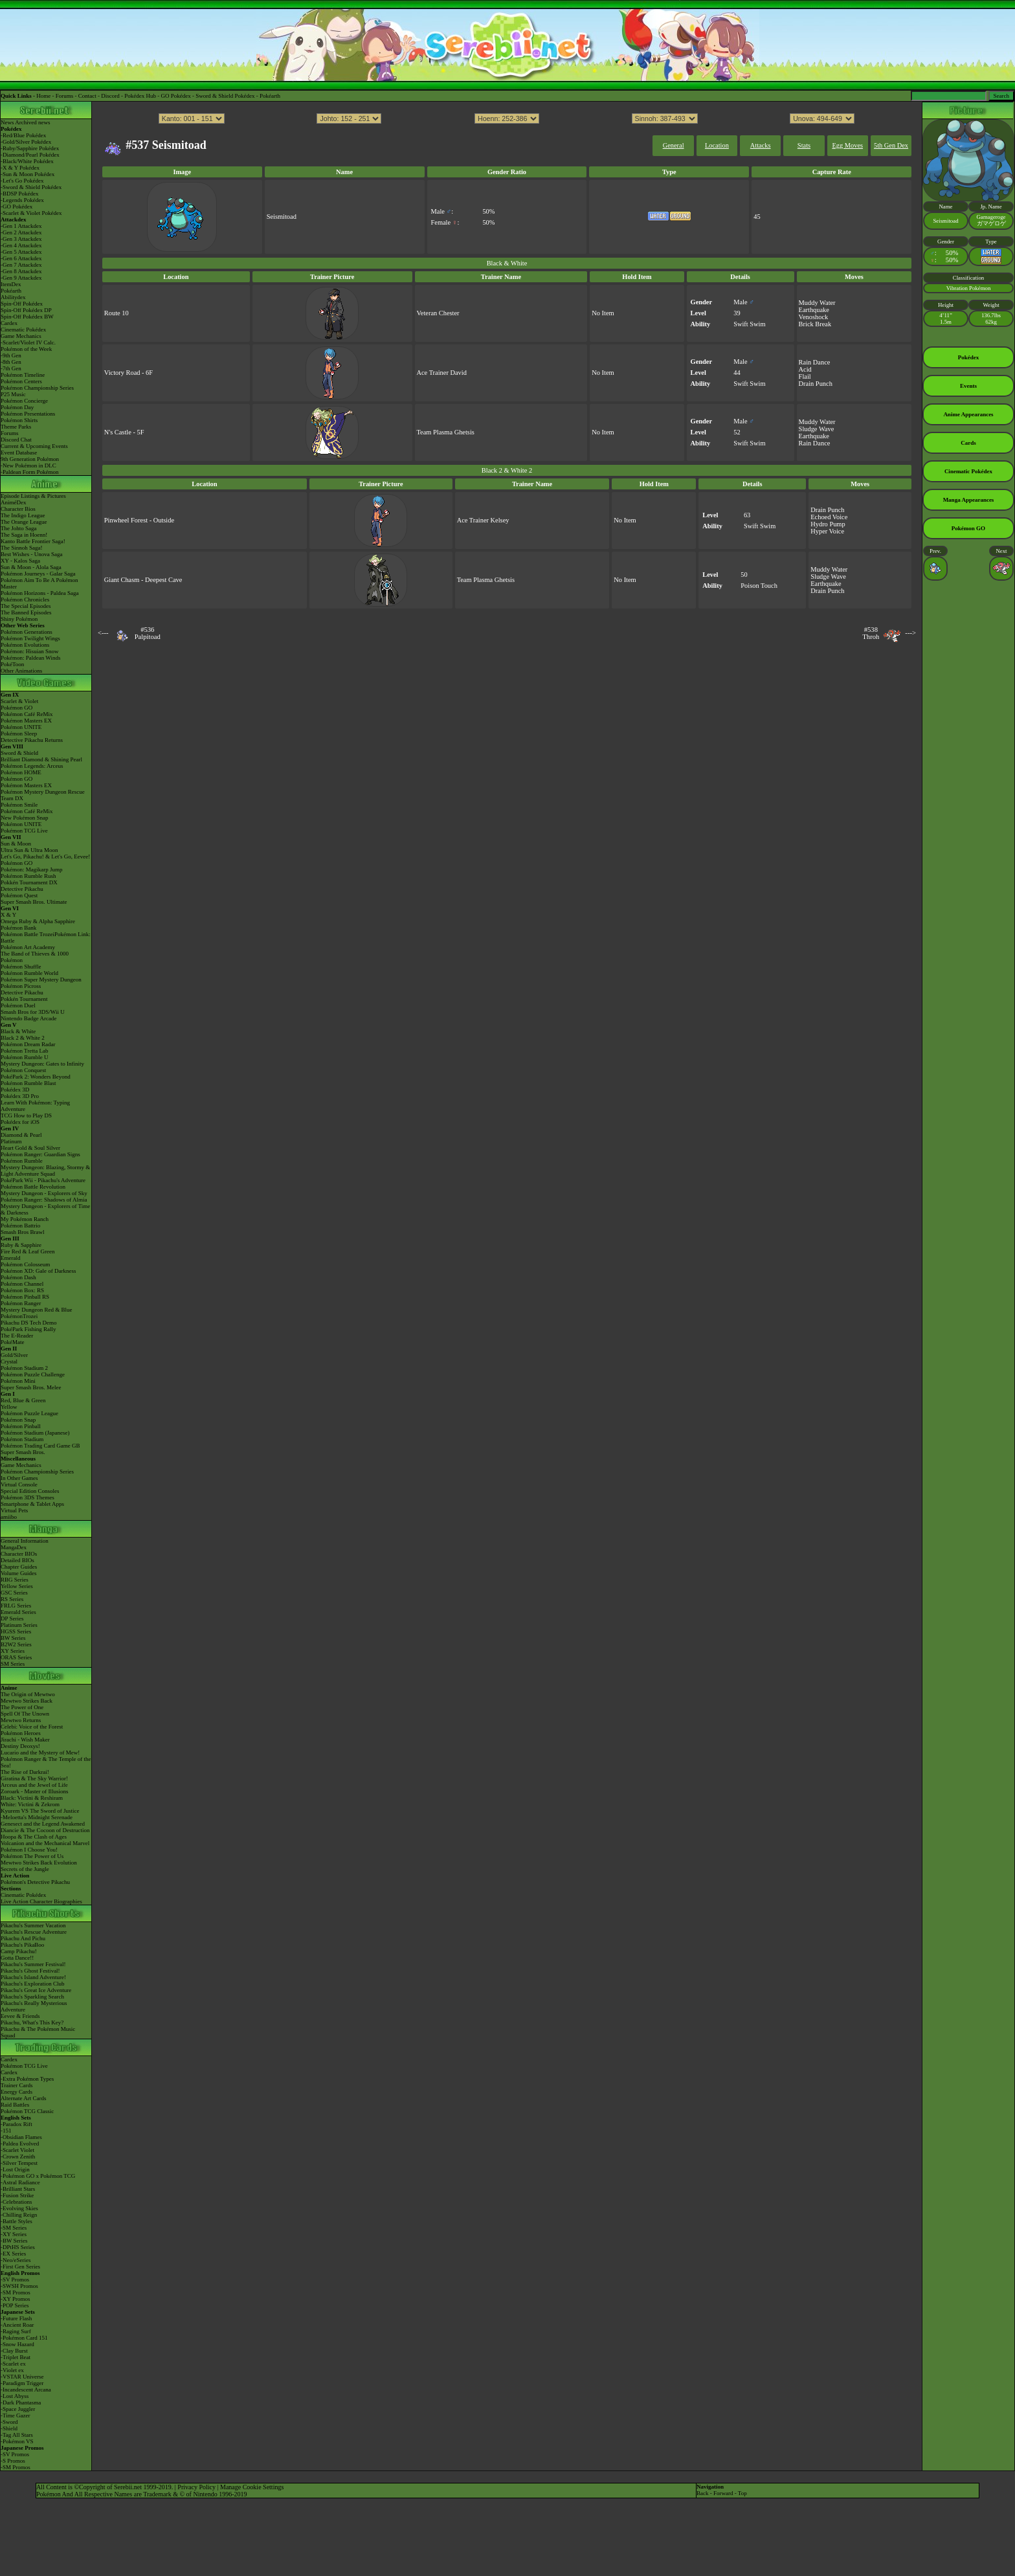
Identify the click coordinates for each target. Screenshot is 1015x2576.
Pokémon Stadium (22, 1439)
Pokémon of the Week (26, 349)
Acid (805, 369)
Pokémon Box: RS (22, 1290)
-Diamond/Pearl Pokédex (30, 154)
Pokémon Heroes (21, 1733)
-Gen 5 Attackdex (21, 252)
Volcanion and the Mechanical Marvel (45, 1843)
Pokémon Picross (21, 986)
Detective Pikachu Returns (32, 740)
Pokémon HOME (21, 772)
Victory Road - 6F (128, 372)
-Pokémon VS (17, 2441)
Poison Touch (759, 585)
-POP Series (14, 2305)
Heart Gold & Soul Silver (30, 1148)
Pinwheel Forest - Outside (139, 520)
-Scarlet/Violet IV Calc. (28, 342)
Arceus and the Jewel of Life (34, 1785)
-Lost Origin (15, 2169)
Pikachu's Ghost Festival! (30, 1970)
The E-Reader (17, 1335)
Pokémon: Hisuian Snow (30, 651)
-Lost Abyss (14, 2396)
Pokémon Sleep (19, 733)
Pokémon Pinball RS (25, 1297)
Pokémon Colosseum (25, 1264)
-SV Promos (15, 2279)
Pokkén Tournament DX (29, 882)
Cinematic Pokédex (23, 329)
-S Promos (13, 2461)
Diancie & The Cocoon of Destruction (45, 1830)
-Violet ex (12, 2370)
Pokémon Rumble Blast (28, 1083)
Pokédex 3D (15, 1089)
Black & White (18, 1031)
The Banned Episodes (26, 612)
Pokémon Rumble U (25, 1057)
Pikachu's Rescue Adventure (34, 1932)
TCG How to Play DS (26, 1115)
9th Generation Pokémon (30, 459)
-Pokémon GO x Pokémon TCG (38, 2176)
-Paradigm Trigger (22, 2383)
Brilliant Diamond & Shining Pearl (41, 759)
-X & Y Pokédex (20, 167)
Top (742, 2493)
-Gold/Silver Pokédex (26, 142)
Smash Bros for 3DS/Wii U (33, 1012)
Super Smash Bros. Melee (31, 1387)
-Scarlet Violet (17, 2150)
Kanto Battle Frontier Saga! (33, 541)
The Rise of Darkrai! (25, 1772)
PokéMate (13, 1342)
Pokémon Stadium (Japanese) (35, 1432)
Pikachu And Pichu (23, 1938)
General (673, 145)
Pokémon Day (17, 407)
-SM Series (14, 2227)
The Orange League (24, 522)
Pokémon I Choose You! (29, 1849)
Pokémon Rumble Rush (28, 876)
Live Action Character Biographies (41, 1901)
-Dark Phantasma (21, 2402)
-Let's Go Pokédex (22, 180)
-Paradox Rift (16, 2124)
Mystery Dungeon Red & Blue (36, 1309)
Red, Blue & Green (23, 1400)
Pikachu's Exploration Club (33, 1983)
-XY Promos (15, 2299)
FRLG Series (16, 1605)
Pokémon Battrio (20, 1225)
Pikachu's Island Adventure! (33, 1977)
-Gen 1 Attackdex (21, 226)
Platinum (11, 1141)
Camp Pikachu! (19, 1951)
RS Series (12, 1599)
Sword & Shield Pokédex (224, 96)
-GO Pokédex (16, 206)
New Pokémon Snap (25, 817)
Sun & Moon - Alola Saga (31, 567)
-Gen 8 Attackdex (21, 271)
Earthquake (814, 309)
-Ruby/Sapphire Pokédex (30, 148)
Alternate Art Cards (23, 2098)
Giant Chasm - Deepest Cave (143, 579)
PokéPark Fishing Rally (28, 1329)
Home (43, 96)
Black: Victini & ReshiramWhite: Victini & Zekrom (32, 1801)
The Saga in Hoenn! (24, 535)
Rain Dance (815, 362)
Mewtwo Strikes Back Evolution (39, 1862)
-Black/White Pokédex (27, 161)
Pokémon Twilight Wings (30, 638)
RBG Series (14, 1579)
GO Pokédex (176, 96)
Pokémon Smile (19, 804)
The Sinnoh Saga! (22, 547)
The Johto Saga (19, 528)
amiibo (9, 1517)
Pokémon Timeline (23, 375)
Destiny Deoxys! (20, 1746)
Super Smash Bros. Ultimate (34, 902)
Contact (87, 96)
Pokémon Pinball (21, 1426)
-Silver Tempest (19, 2163)
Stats (804, 145)
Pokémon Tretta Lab (25, 1050)
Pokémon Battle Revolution (33, 1186)
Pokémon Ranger (21, 1303)
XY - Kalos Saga (20, 560)
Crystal (9, 1361)
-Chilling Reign (19, 2215)
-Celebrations (16, 2202)
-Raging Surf (16, 2331)
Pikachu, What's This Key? (32, 2022)
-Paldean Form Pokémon (30, 472)
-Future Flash (16, 2318)
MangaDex (14, 1547)
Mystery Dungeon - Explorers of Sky (44, 1193)
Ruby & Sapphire (21, 1245)
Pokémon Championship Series (37, 388)
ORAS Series (16, 1657)
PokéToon (12, 664)
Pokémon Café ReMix (27, 714)
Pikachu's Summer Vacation (33, 1925)
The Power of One (22, 1707)
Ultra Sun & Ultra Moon (29, 850)
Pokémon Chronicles (25, 599)
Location (717, 145)
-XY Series (14, 2234)
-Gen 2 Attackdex (21, 232)
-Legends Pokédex (22, 200)
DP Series (12, 1618)
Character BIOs (19, 1554)
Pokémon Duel (18, 1005)
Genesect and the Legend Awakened (43, 1823)
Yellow (9, 1407)
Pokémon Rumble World (29, 973)
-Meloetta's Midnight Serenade (36, 1817)
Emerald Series (18, 1612)
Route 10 (116, 313)
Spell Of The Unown (25, 1713)
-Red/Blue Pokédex (23, 135)
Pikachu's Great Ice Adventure (36, 1990)
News (7, 122)
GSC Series (14, 1592)
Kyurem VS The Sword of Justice (40, 1811)
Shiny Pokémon (19, 619)
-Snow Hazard (17, 2344)
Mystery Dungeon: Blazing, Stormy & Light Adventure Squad (45, 1170)
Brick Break (815, 324)
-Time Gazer (15, 2415)
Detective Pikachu (22, 889)
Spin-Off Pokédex (22, 303)
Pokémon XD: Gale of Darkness (38, 1271)
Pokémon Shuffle (21, 966)
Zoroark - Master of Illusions (34, 1791)
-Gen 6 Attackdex (21, 258)
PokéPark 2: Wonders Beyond (36, 1076)
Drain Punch (815, 383)
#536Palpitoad (148, 633)
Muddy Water (817, 302)
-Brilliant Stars (18, 2189)
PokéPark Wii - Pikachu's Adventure (43, 1180)
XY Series (13, 1651)
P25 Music (13, 394)
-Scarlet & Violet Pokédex (31, 213)
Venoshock (814, 316)
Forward (723, 2493)
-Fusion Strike (17, 2195)
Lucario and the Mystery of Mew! (40, 1752)
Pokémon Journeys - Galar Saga (38, 573)
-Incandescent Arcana (26, 2389)
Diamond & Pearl (21, 1135)
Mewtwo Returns (21, 1720)
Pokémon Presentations (28, 413)
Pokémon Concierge (24, 401)
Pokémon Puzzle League (29, 1413)
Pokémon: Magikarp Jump (32, 869)
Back (703, 2493)
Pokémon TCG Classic (27, 2111)
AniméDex (14, 502)
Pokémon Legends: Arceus (32, 766)
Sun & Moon (16, 843)
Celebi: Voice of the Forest (32, 1726)
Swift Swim (749, 324)
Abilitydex (13, 297)
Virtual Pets (14, 1510)
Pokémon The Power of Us (32, 1856)
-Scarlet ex (13, 2363)
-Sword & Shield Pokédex (31, 187)
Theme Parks (16, 426)
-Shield (9, 2428)
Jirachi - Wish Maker (25, 1739)
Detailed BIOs (17, 1560)
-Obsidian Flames (21, 2137)
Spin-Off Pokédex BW (27, 316)
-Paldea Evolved (20, 2143)
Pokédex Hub (140, 96)
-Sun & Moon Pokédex (27, 174)
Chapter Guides (19, 1566)
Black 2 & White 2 (23, 1038)
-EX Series (13, 2253)
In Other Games (19, 1478)
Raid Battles (15, 2104)
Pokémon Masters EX (26, 720)
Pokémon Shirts (19, 420)
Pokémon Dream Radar (28, 1044)
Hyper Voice (827, 531)
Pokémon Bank (18, 927)
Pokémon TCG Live (24, 830)
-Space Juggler (18, 2409)
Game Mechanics (21, 336)
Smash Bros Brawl (23, 1232)
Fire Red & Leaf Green (27, 1251)
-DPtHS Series (18, 2247)
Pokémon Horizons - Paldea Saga (39, 593)
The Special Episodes (25, 606)
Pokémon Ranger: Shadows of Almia (44, 1199)
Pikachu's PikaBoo (22, 1945)
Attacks (760, 145)
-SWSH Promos (19, 2286)
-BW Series (14, 2240)
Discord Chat (16, 439)
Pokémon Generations (26, 632)
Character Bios (18, 509)
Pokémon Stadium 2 (24, 1368)
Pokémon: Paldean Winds (30, 658)
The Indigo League (23, 515)
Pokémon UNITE (21, 727)
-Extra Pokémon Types (27, 2079)
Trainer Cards (16, 2085)
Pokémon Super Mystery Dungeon (41, 979)
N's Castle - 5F (124, 432)
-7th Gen (11, 368)
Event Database (19, 452)
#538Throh (870, 633)
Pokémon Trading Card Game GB (40, 1445)
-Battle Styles (16, 2221)
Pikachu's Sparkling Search (32, 1996)
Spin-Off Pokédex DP (26, 310)
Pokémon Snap (18, 1420)
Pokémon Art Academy (28, 947)
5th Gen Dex (891, 145)
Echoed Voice (828, 517)
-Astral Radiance (20, 2182)
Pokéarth (270, 96)
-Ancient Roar (17, 2325)
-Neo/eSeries (15, 2260)
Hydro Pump (827, 524)
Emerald (11, 1258)
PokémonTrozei (19, 1316)
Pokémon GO (16, 707)
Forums (65, 96)
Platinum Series (19, 1625)
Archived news (32, 122)
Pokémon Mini (18, 1381)
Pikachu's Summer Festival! (33, 1964)
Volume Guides (19, 1573)
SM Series (13, 1664)
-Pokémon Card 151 (24, 2338)
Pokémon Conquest (23, 1070)
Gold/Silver (14, 1355)
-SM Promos (15, 2292)
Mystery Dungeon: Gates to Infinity (42, 1063)
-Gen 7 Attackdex (21, 265)
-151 (6, 2130)
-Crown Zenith (18, 2156)
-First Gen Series (20, 2266)
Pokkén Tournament (24, 999)
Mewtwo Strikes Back (26, 1700)
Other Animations (21, 670)
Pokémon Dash (18, 1277)
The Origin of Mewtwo (28, 1694)
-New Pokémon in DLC (28, 465)
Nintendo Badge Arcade (28, 1018)
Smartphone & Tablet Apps (32, 1504)
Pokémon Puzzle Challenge (33, 1374)
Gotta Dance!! (17, 1957)
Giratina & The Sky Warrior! (34, 1778)
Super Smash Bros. (23, 1452)
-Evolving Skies (19, 2208)
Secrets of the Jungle (25, 1869)
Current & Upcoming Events (34, 446)
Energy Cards (16, 2092)
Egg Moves (847, 145)
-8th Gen (11, 362)
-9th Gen (11, 355)
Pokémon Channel (22, 1284)
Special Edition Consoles (30, 1491)
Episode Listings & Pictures (33, 496)
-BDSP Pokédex (19, 193)
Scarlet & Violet (19, 701)
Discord (110, 96)
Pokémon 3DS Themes (27, 1497)
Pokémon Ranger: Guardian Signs (40, 1154)
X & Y (8, 915)
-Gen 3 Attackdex (21, 239)
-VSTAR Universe (22, 2376)
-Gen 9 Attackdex (21, 277)
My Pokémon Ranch (25, 1219)
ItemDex (11, 284)
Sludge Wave (816, 428)
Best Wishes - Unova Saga (31, 554)
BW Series (13, 1638)
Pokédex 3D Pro (20, 1096)
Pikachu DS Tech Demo (28, 1322)
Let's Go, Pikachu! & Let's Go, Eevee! (45, 856)
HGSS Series (16, 1631)
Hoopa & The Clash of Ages (34, 1836)
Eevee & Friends (20, 2016)
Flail (805, 376)
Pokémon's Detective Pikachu (35, 1882)
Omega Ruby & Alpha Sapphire (38, 921)
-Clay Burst (14, 2350)
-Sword (9, 2422)
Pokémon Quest (19, 895)
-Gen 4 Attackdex (21, 245)
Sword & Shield (19, 753)
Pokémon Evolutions (25, 645)
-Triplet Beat (15, 2357)
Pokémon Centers (21, 381)
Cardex (9, 323)
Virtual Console (19, 1484)
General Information (25, 1541)
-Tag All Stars (17, 2435)
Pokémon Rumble (22, 1161)
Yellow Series (17, 1586)
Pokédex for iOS (20, 1122)
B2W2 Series (16, 1644)
